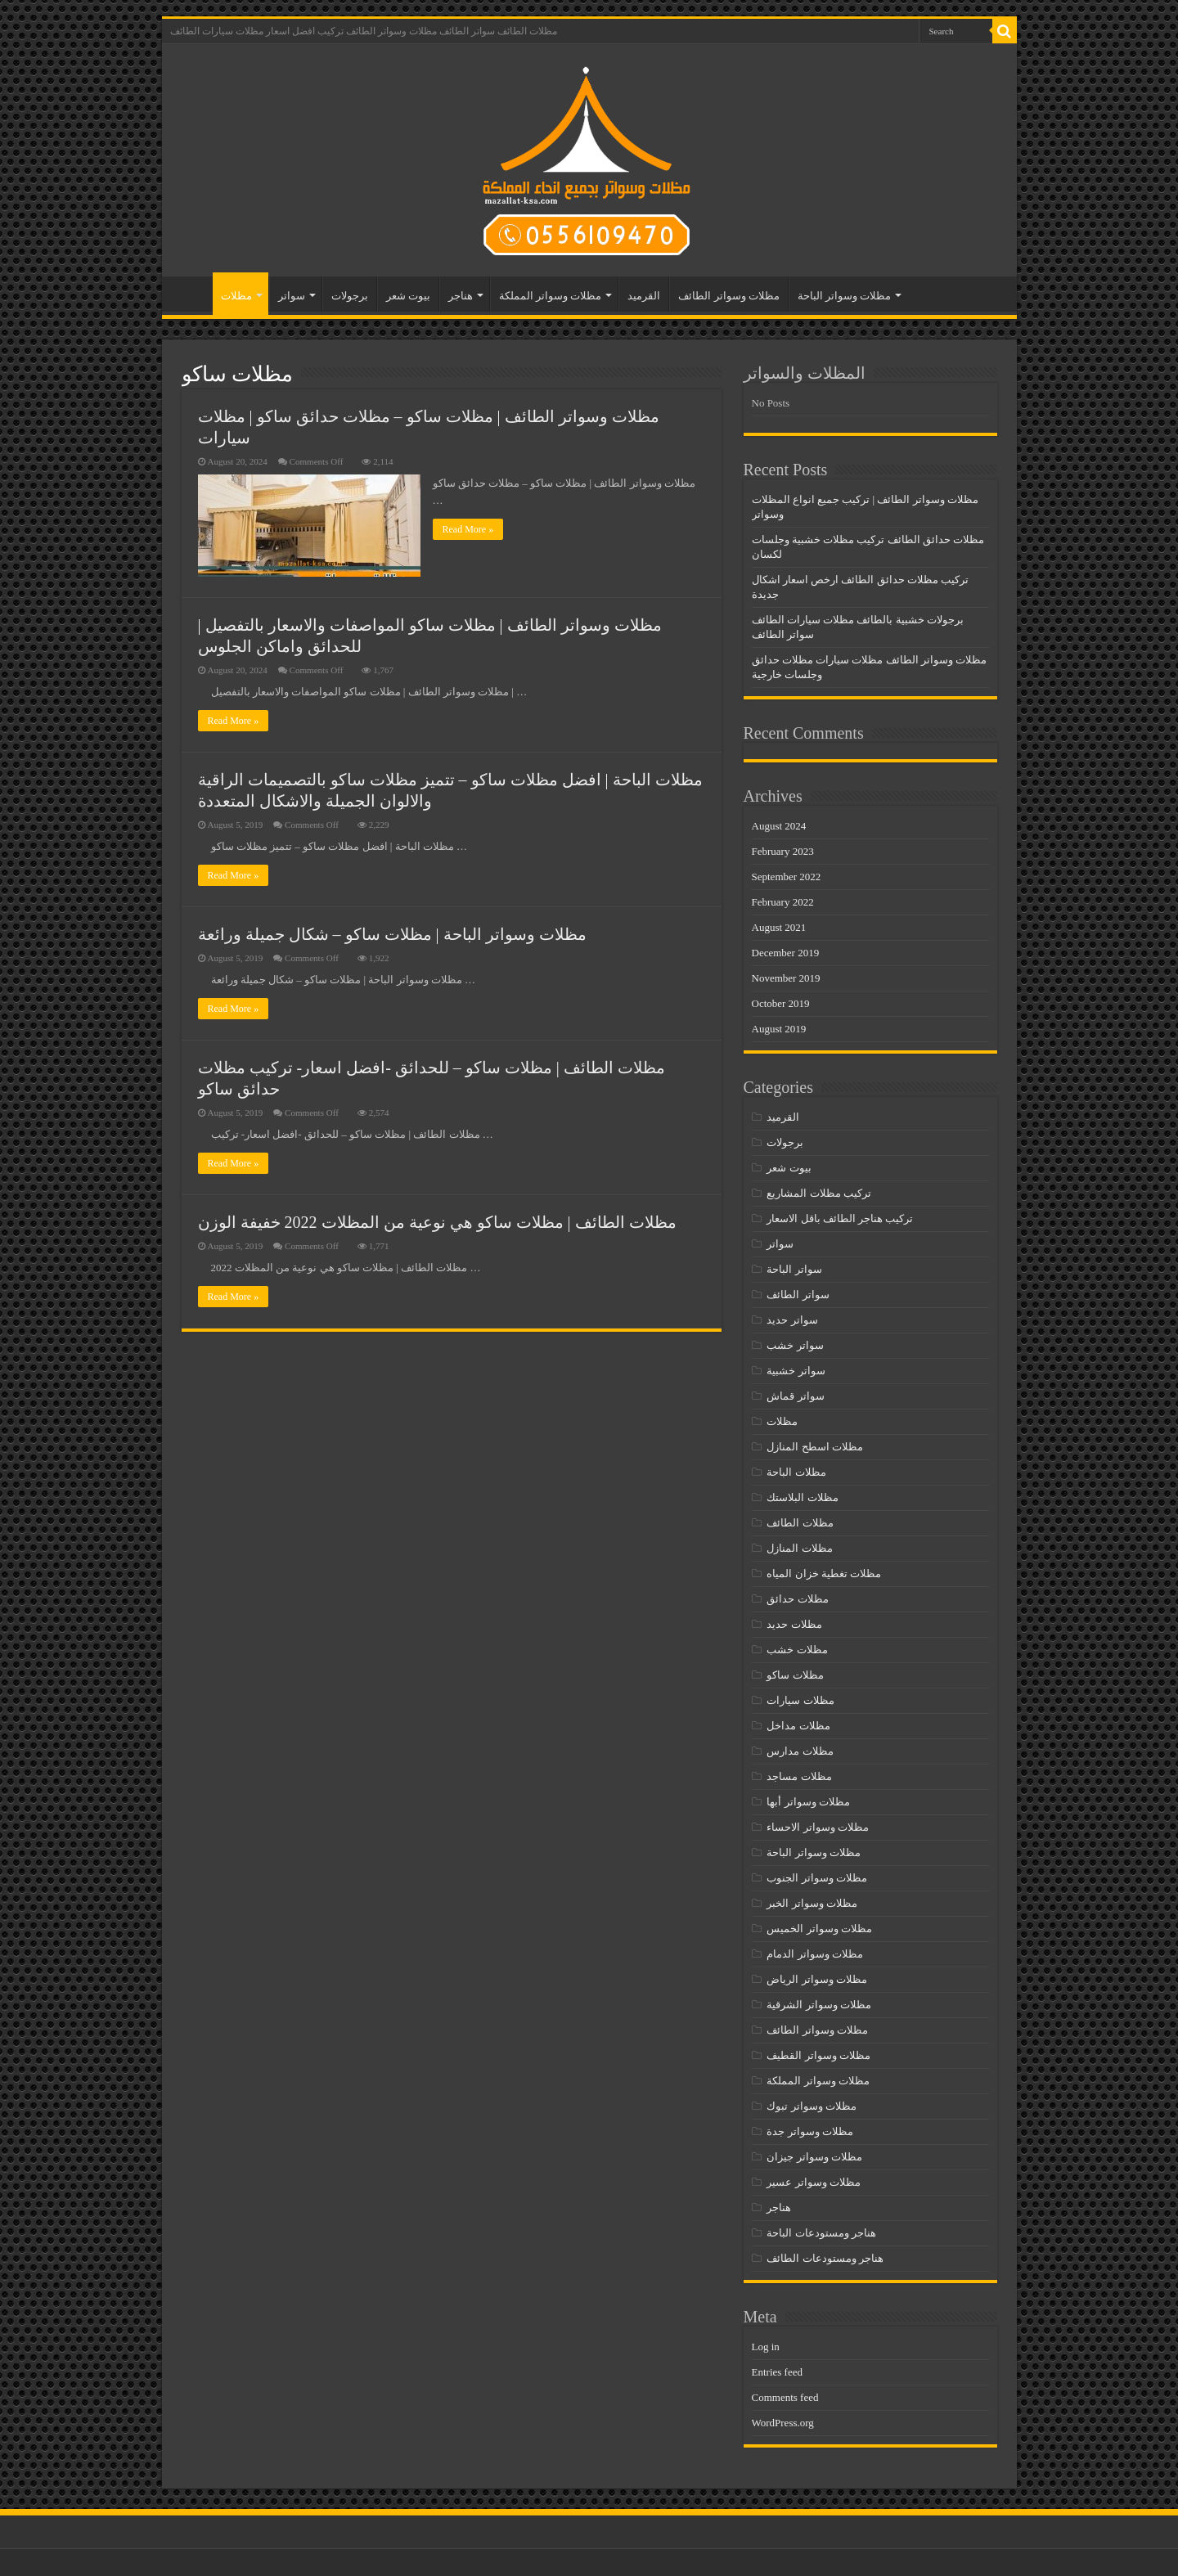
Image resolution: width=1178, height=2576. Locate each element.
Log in (766, 2346)
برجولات (349, 296)
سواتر (291, 296)
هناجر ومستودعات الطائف (825, 2258)
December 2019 (786, 952)
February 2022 (783, 902)
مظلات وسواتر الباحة (845, 296)
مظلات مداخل (798, 1726)
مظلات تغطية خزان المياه (824, 1573)
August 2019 (779, 1029)
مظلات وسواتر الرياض (817, 1979)
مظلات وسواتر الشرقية (819, 2004)
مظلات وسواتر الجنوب (817, 1878)
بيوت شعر (408, 296)
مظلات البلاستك (802, 1497)
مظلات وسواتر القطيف (818, 2055)
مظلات (236, 296)
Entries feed (777, 2372)
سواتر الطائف (798, 1294)
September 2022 (786, 876)
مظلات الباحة (796, 1472)
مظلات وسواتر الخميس (819, 1928)
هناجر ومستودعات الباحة (821, 2233)
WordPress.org (783, 2422)
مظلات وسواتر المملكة (550, 296)
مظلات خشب (797, 1649)
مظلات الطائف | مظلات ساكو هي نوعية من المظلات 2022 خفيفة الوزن (437, 1222)
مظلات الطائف (800, 1523)
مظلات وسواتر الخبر (812, 1903)
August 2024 (779, 826)
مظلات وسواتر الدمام (815, 1954)
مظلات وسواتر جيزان (814, 2157)
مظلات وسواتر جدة (810, 2131)
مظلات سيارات (800, 1700)
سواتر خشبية (796, 1370)
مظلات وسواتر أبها (808, 1802)
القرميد (643, 296)
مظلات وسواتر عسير (814, 2182)
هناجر (460, 296)
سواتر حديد (792, 1320)
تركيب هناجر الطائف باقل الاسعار (840, 1218)
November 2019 (786, 978)
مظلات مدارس (800, 1751)
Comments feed (785, 2397)
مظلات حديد (794, 1624)
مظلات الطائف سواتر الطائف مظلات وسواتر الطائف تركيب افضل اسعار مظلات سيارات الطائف (363, 31)
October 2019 (781, 1003)
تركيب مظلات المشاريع (819, 1193)
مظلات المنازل (799, 1548)
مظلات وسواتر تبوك (812, 2106)
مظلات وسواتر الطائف (729, 296)
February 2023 (783, 851)
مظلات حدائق (797, 1599)
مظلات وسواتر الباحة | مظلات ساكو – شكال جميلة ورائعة (392, 934)
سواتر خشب (795, 1345)
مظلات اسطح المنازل (815, 1447)
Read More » (468, 529)
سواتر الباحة (794, 1269)
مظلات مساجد (799, 1776)
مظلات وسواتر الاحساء (818, 1827)
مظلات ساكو (795, 1675)
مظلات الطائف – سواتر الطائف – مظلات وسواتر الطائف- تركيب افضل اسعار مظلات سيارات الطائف (191, 293)
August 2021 (779, 927)
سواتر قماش (795, 1396)
